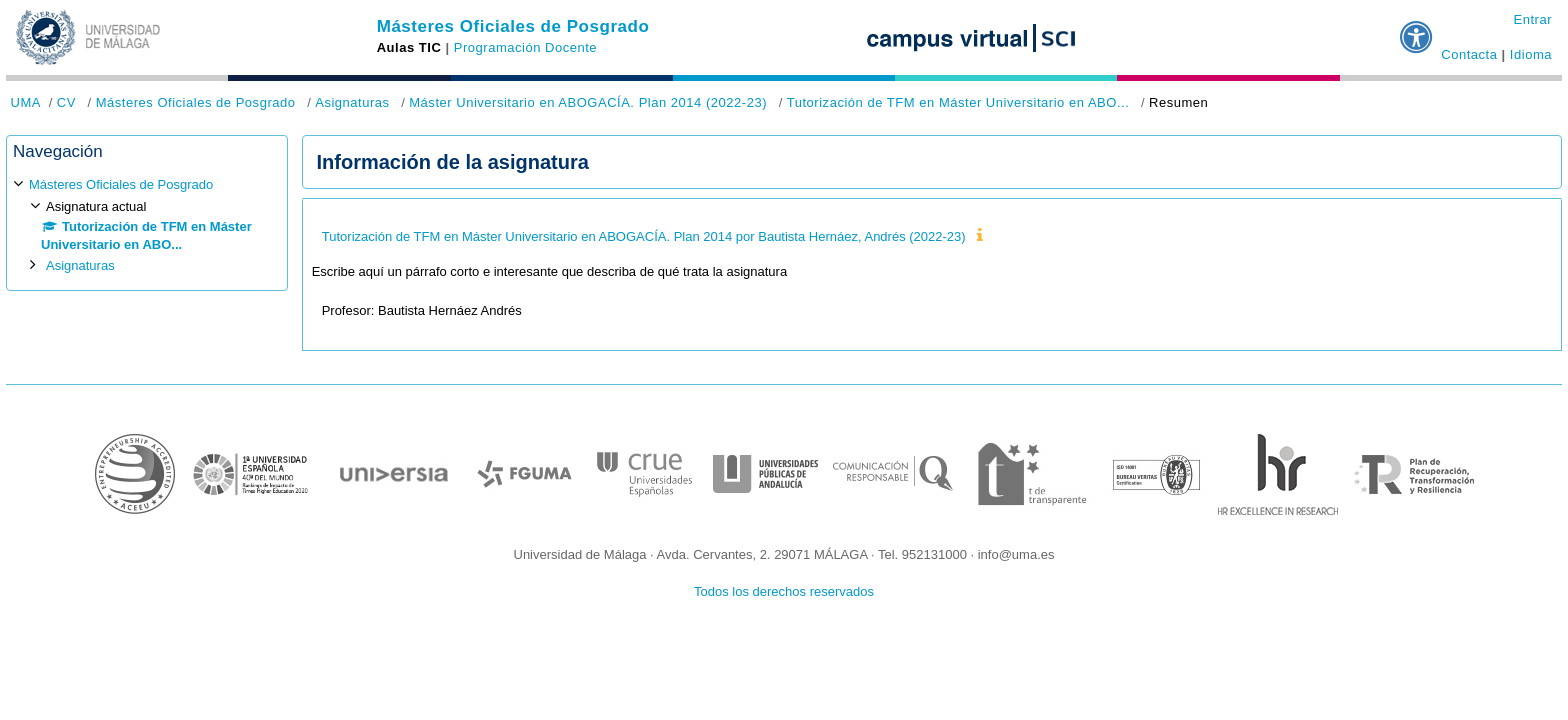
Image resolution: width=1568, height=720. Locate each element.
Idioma (1531, 54)
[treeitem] (147, 225)
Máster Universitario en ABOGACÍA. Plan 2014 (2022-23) (588, 102)
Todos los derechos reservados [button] (784, 591)
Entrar (1532, 19)
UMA (26, 102)
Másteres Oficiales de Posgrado (513, 26)
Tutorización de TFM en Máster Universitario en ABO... (958, 102)
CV (66, 102)
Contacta (1469, 54)
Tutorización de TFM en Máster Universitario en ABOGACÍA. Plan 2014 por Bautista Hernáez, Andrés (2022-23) (644, 236)
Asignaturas (352, 102)
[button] (1417, 29)
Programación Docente (525, 47)
